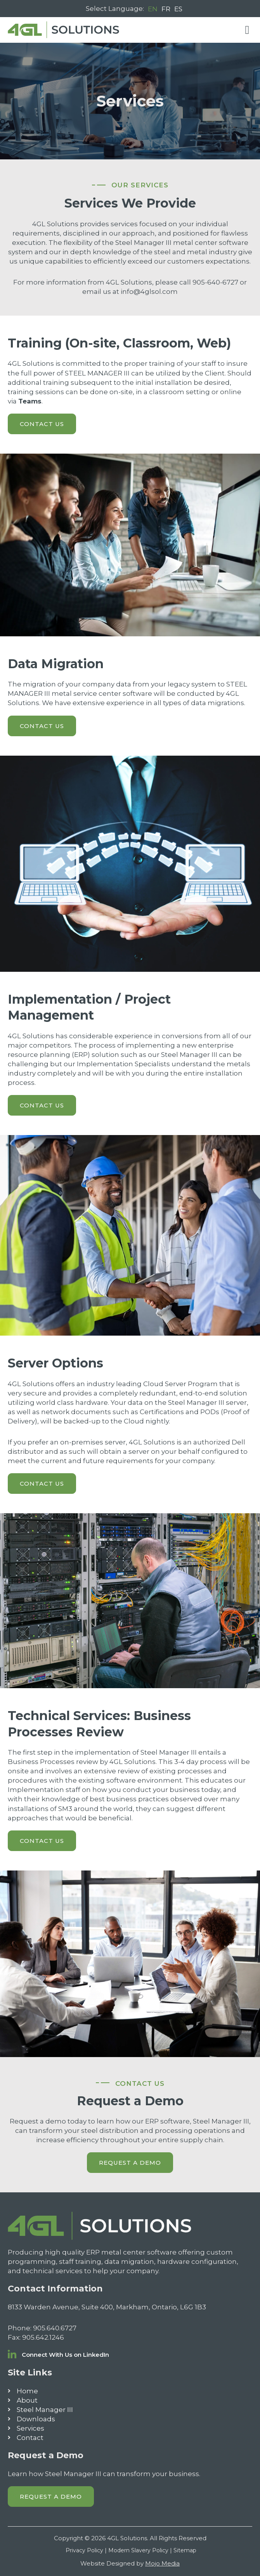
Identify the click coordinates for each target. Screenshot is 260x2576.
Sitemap (184, 2550)
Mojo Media (162, 2563)
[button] (247, 29)
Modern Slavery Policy (138, 2550)
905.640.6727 (54, 2328)
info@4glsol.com (149, 291)
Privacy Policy (84, 2550)
